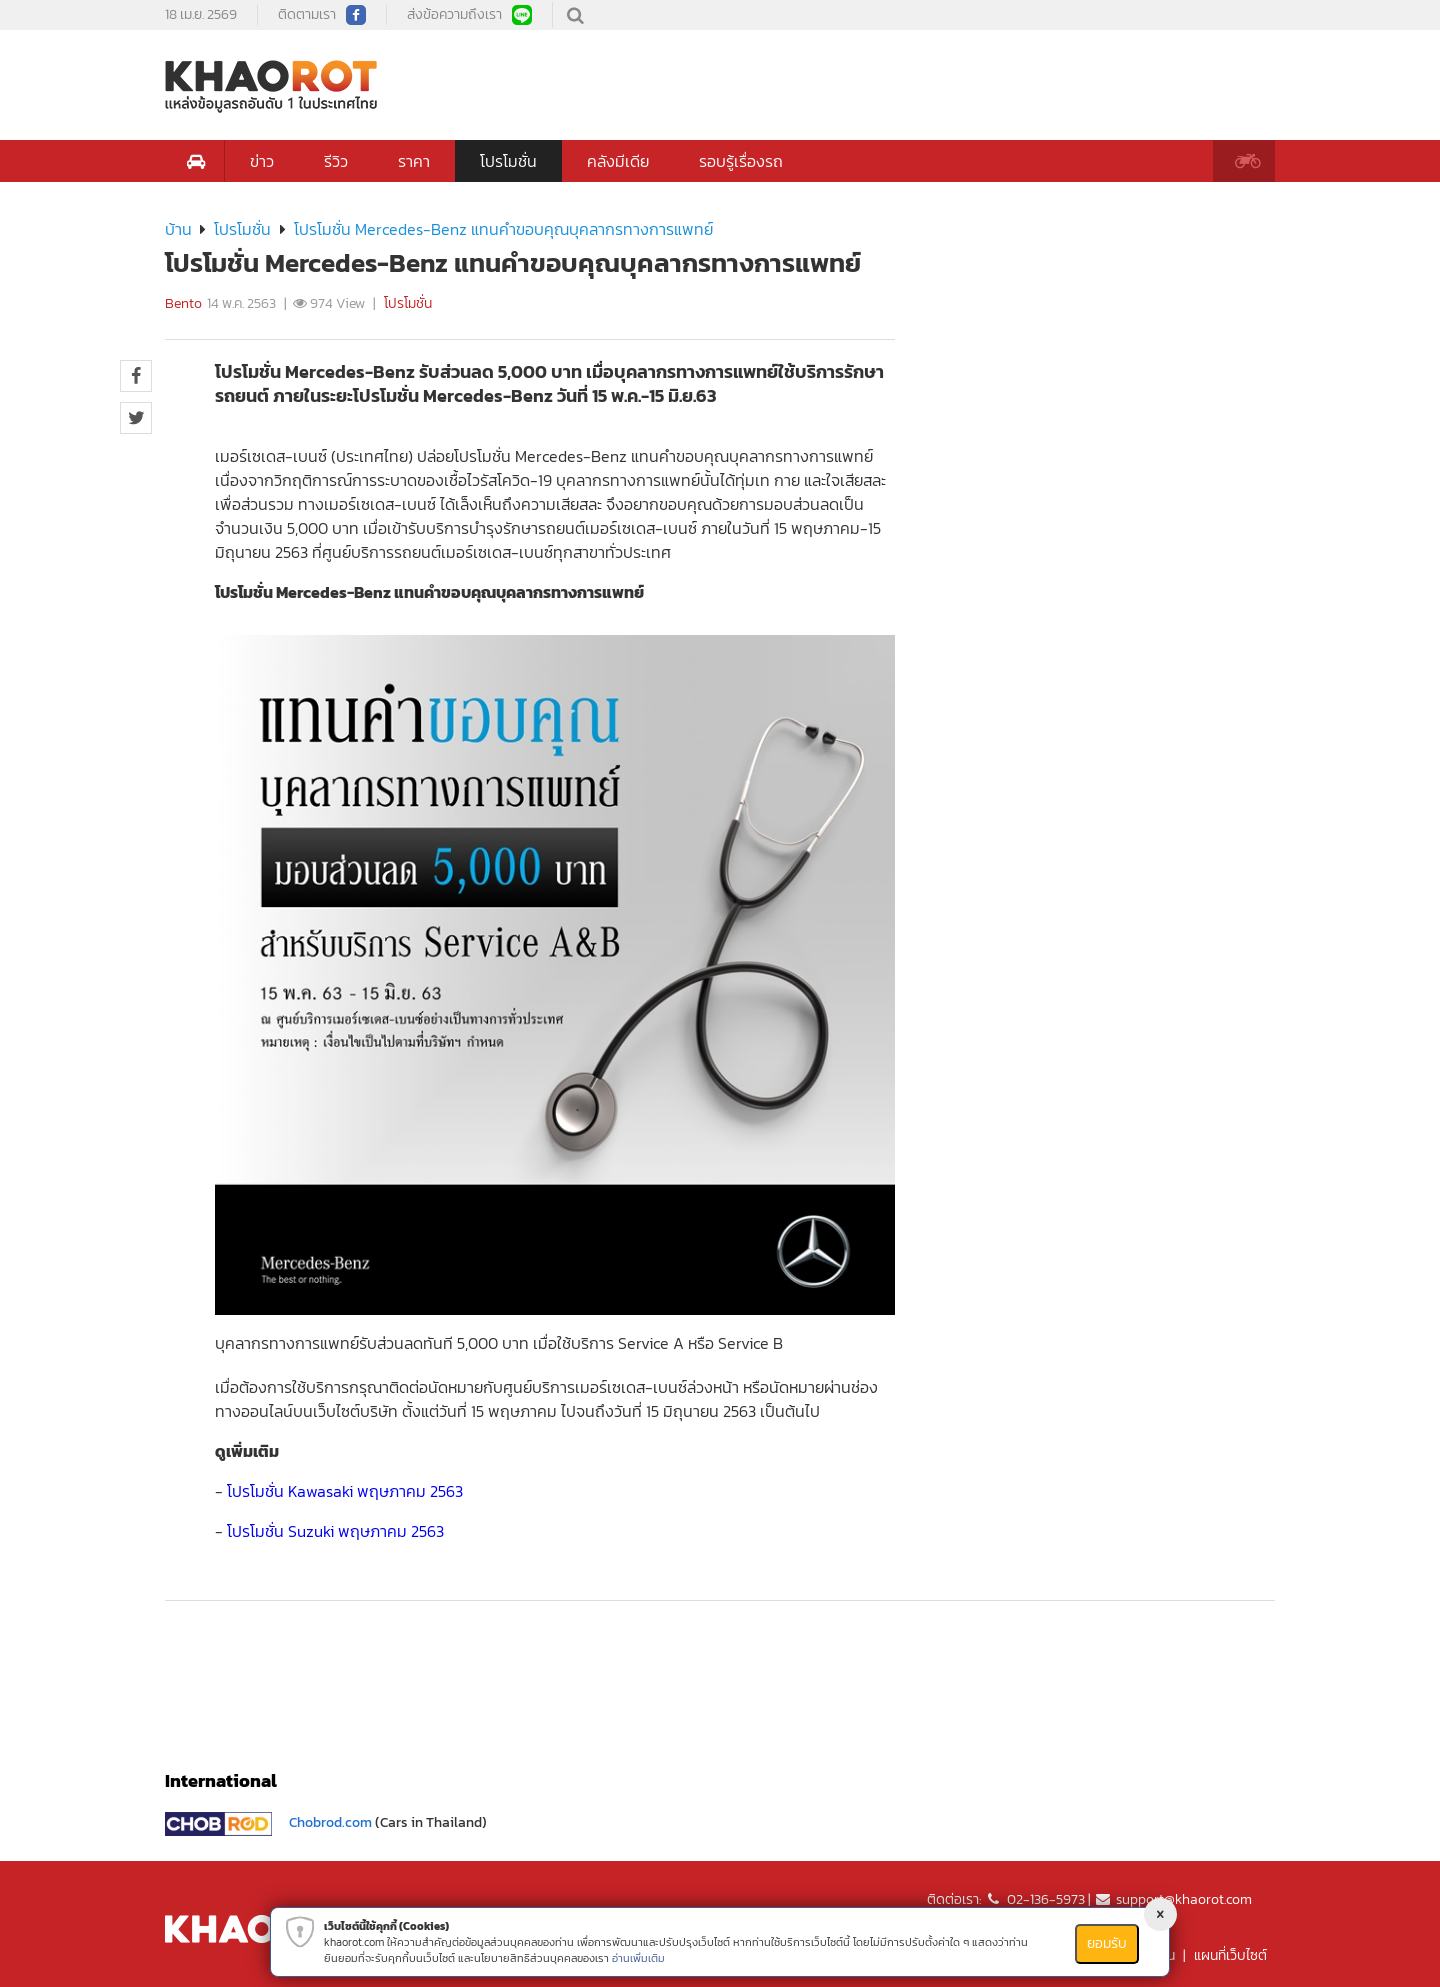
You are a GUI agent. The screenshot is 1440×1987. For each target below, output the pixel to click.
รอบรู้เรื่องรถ (741, 161)
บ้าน (178, 229)
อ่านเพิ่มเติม (638, 1958)
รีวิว (336, 161)
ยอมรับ (1107, 1943)
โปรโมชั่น (508, 161)
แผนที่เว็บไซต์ (1230, 1955)
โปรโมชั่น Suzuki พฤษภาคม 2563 (335, 1531)
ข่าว (262, 161)
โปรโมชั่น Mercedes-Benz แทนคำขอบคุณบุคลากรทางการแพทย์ (503, 229)
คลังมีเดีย (618, 161)
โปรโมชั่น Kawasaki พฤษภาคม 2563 (345, 1491)
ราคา (414, 161)
